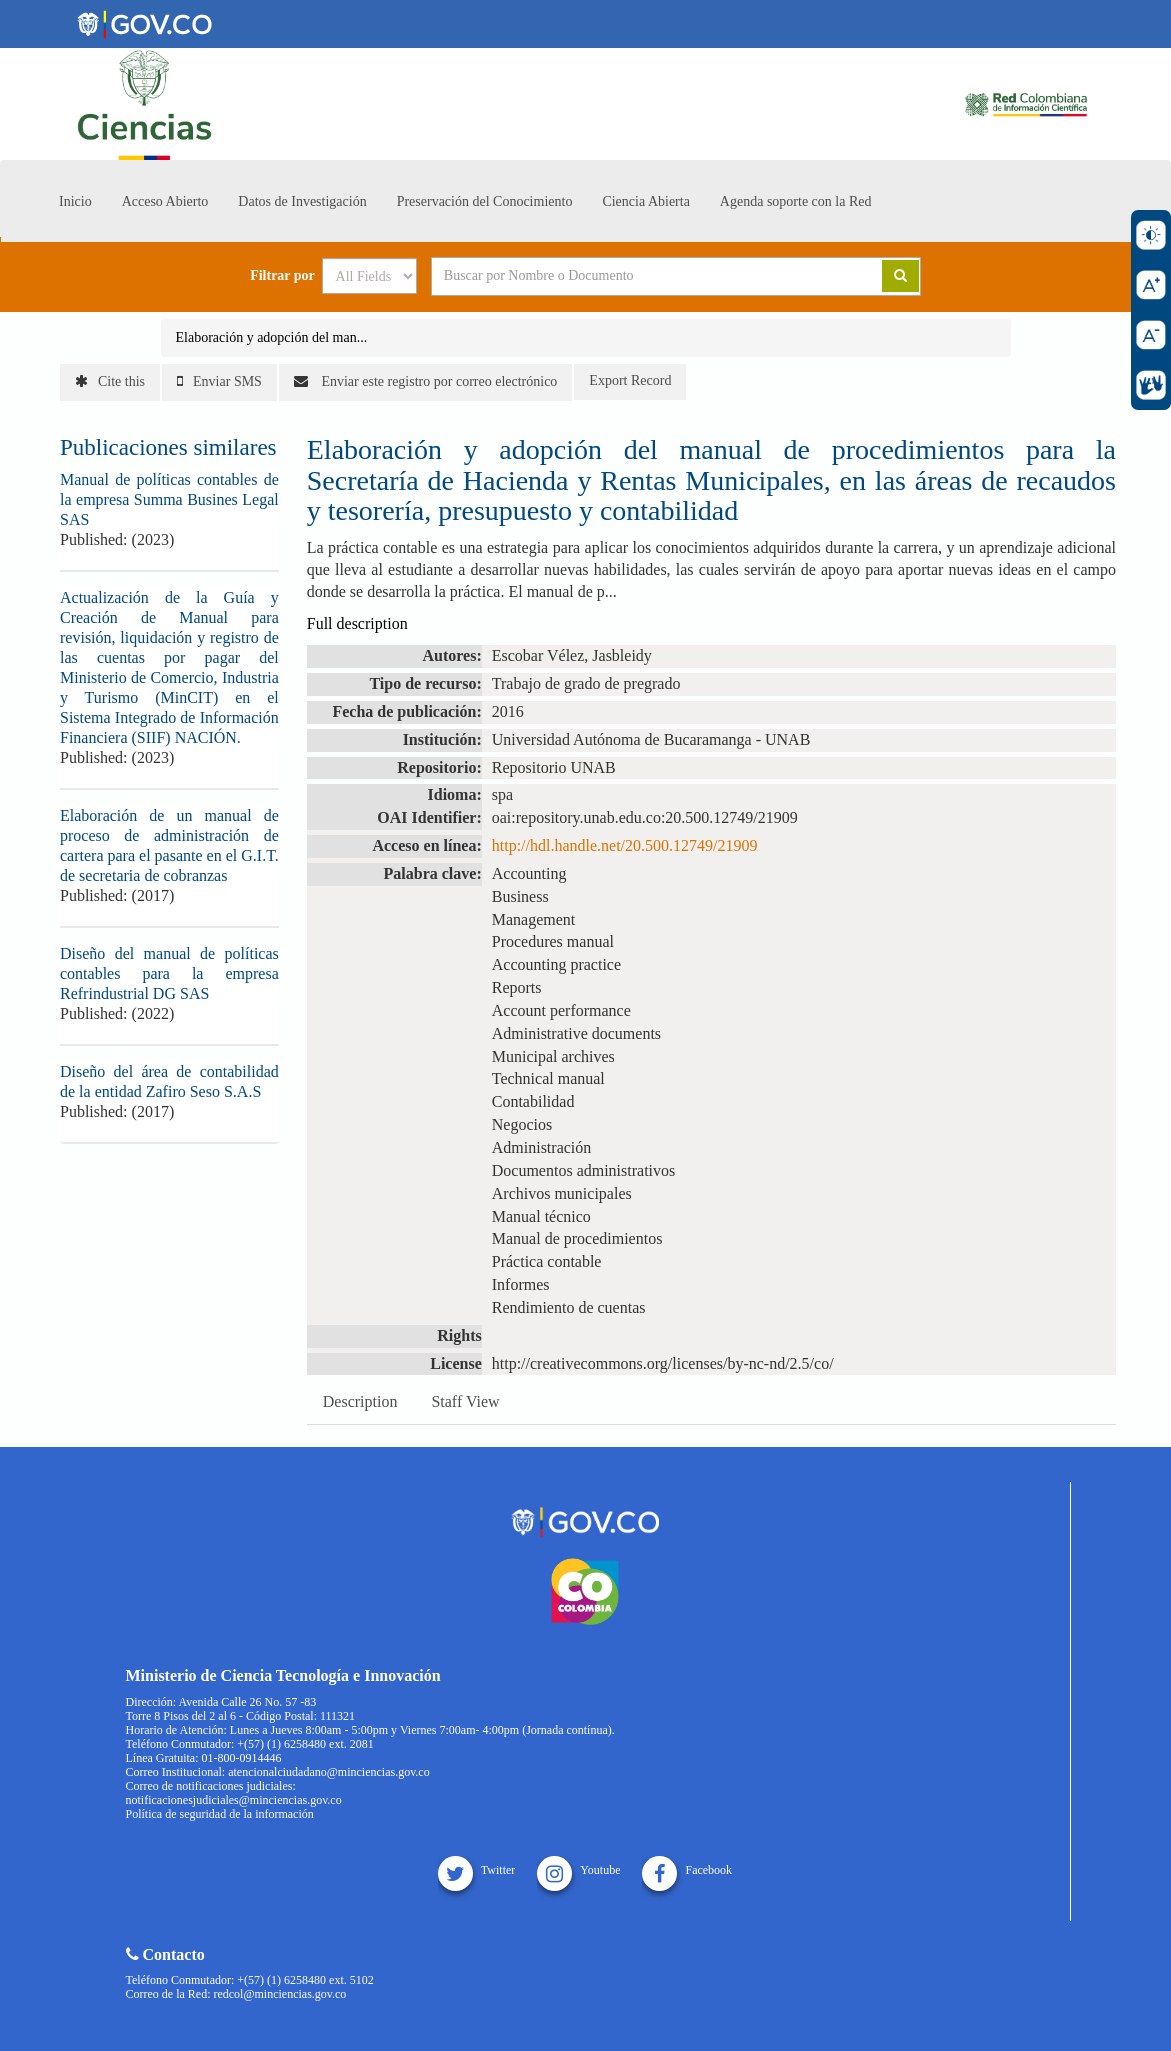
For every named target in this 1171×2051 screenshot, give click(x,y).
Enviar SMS (219, 381)
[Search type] (369, 276)
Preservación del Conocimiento (485, 201)
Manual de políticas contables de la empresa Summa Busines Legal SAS (169, 499)
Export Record (630, 380)
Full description (357, 623)
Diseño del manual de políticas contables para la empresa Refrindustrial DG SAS (169, 973)
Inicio (75, 201)
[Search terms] (632, 276)
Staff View (465, 1401)
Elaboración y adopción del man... (272, 337)
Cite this (110, 381)
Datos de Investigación (302, 201)
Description (360, 1401)
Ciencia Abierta (645, 201)
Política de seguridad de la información (220, 1814)
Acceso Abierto (165, 201)
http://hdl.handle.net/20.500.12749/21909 (625, 845)
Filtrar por (282, 276)
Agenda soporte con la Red (796, 201)
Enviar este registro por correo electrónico (425, 381)
